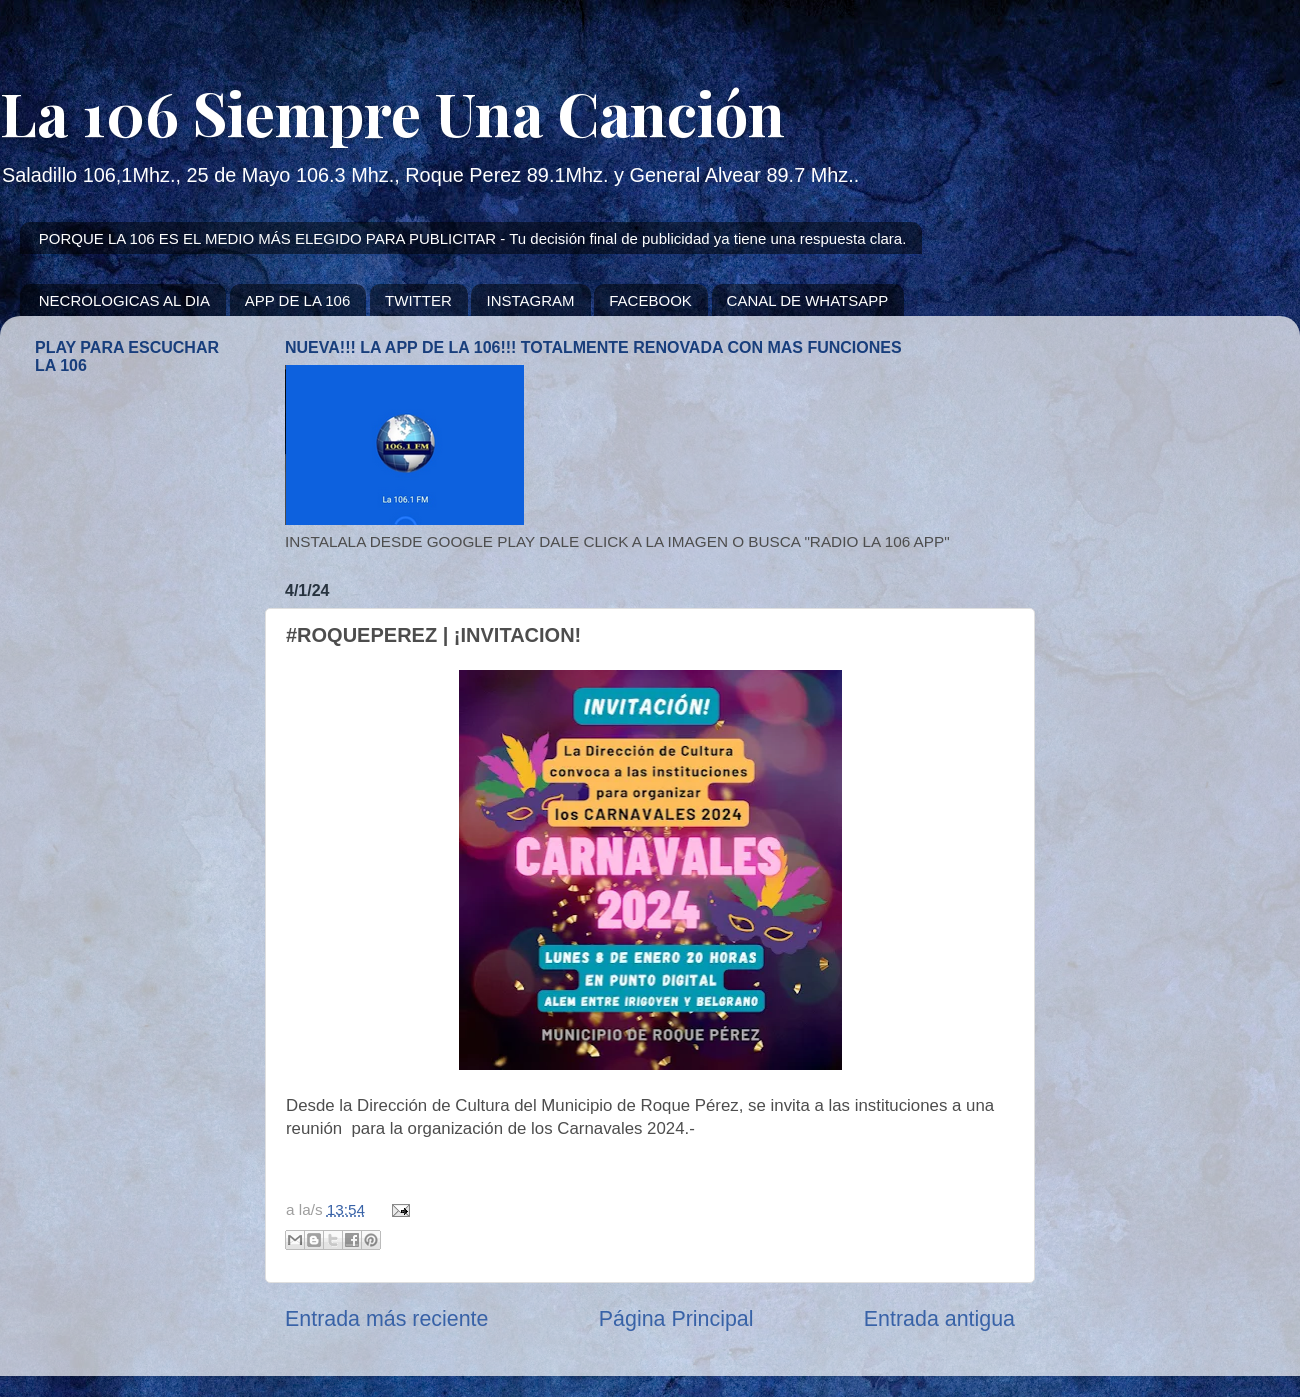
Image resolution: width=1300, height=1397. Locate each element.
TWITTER (418, 300)
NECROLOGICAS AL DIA (124, 300)
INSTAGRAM (530, 300)
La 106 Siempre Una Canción (392, 112)
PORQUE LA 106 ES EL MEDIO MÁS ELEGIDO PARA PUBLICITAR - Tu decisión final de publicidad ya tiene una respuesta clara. (473, 238)
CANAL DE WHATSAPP (808, 300)
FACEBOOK (650, 300)
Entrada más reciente (386, 1319)
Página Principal (676, 1319)
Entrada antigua (939, 1319)
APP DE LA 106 (298, 300)
